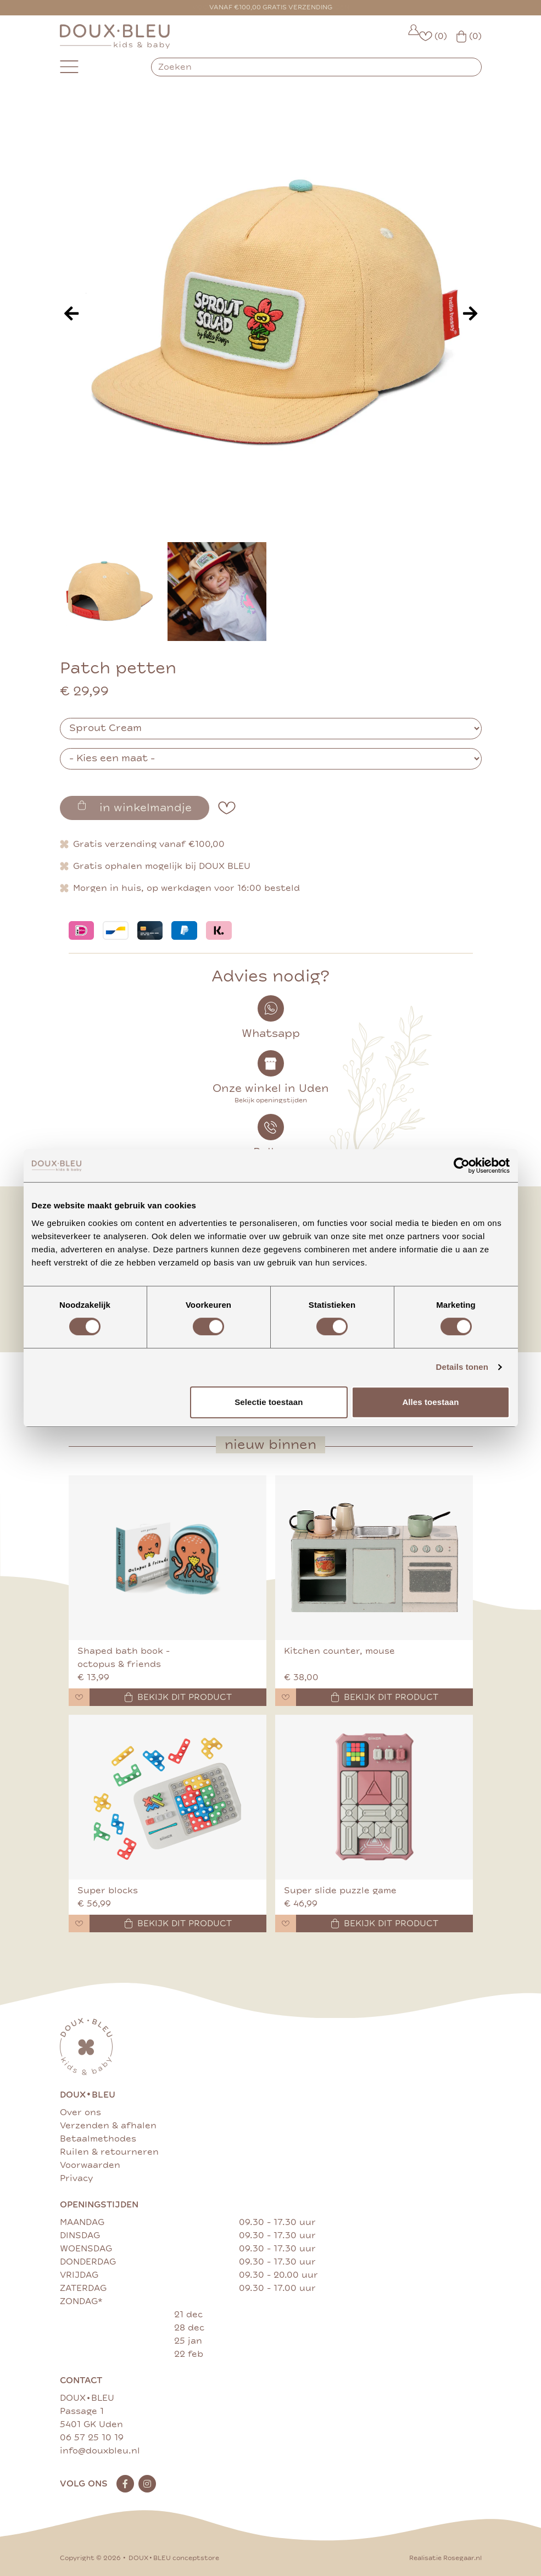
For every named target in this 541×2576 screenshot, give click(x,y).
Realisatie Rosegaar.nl (445, 2558)
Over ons (80, 2112)
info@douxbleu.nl (100, 2450)
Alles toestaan (430, 1402)
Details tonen (462, 1366)
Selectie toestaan (269, 1402)
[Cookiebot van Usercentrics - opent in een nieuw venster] (462, 1165)
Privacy (76, 2178)
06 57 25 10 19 (92, 2437)
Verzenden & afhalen (108, 2125)
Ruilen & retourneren (109, 2151)
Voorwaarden (90, 2165)
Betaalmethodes (98, 2138)
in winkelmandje (134, 807)
